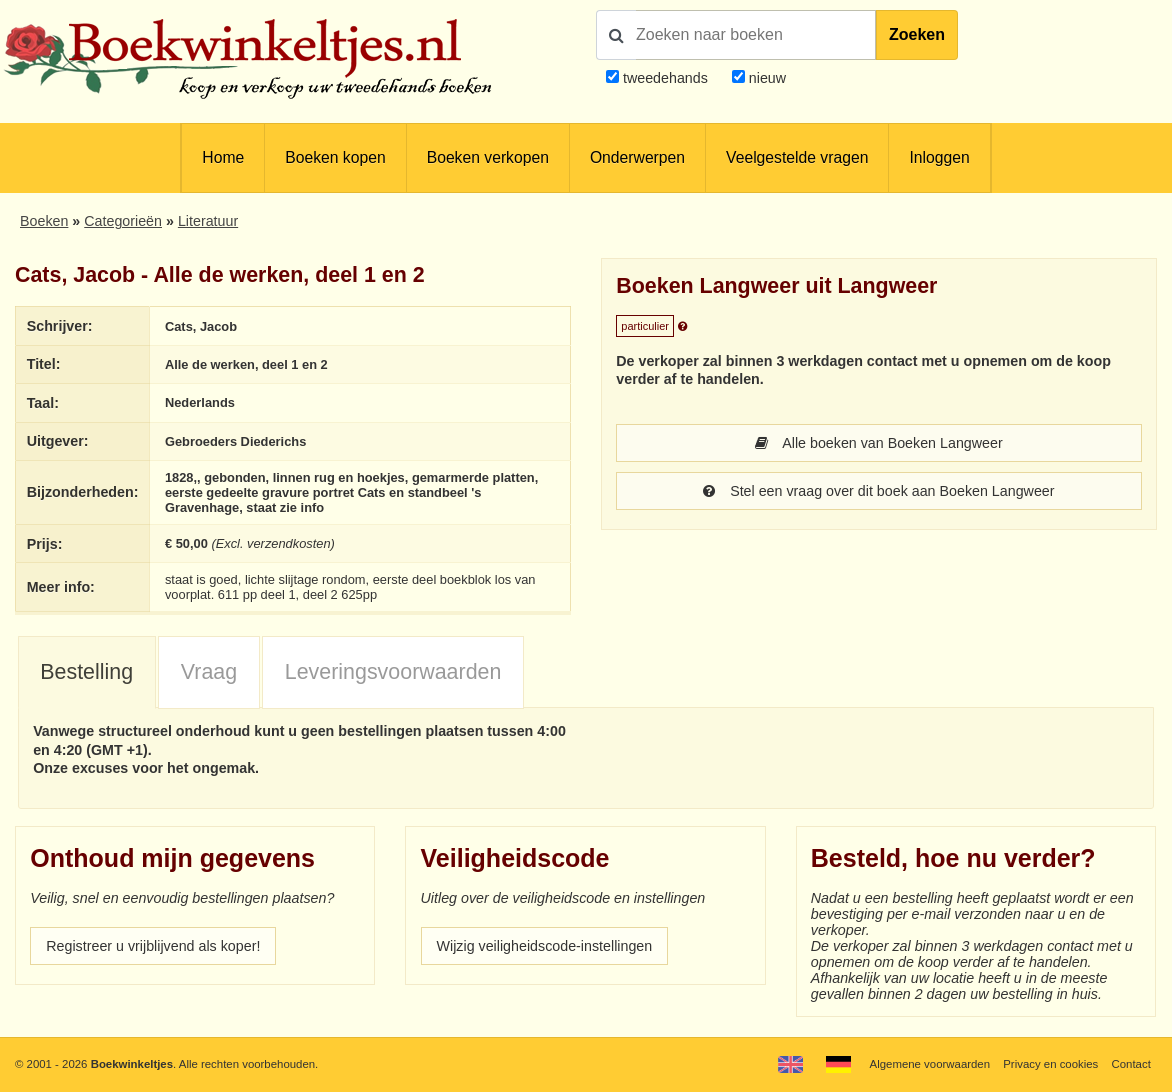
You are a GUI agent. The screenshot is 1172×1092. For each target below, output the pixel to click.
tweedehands (665, 78)
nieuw (765, 78)
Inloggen (939, 157)
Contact (1131, 1064)
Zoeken (917, 34)
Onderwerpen (637, 157)
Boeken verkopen (488, 157)
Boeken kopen (335, 157)
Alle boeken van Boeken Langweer (878, 443)
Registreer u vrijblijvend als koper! (153, 946)
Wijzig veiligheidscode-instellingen (545, 946)
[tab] (87, 673)
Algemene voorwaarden (930, 1064)
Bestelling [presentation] (86, 672)
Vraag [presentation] (209, 672)
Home (223, 157)
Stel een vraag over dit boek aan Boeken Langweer (878, 491)
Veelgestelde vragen (797, 157)
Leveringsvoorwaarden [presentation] (393, 672)
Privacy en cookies (1050, 1064)
